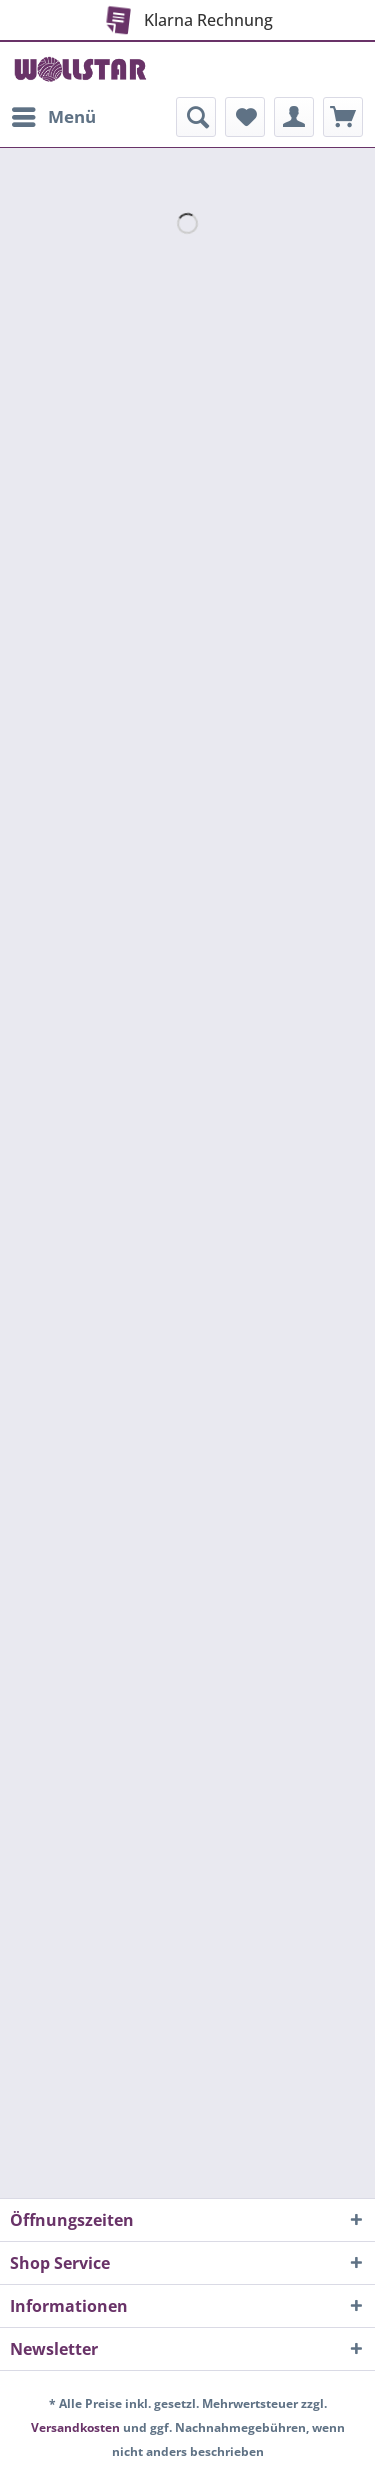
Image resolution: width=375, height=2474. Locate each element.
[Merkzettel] (245, 117)
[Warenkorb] (343, 117)
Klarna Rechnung (185, 16)
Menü (54, 114)
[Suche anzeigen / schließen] (196, 117)
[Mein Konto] (294, 117)
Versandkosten (75, 2427)
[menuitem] (53, 117)
